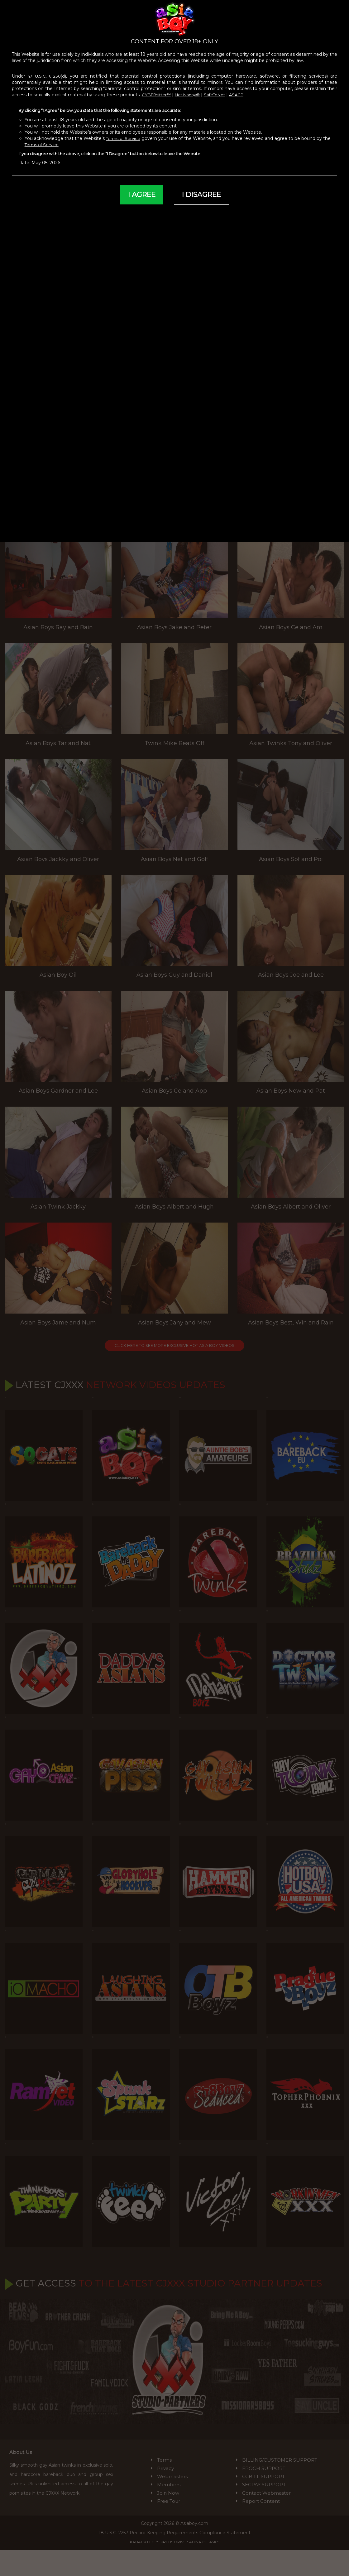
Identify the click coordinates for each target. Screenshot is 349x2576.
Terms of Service (126, 138)
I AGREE (139, 194)
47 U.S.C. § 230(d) (48, 76)
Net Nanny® (191, 94)
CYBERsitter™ (158, 94)
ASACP (244, 94)
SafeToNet (220, 94)
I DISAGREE (202, 194)
